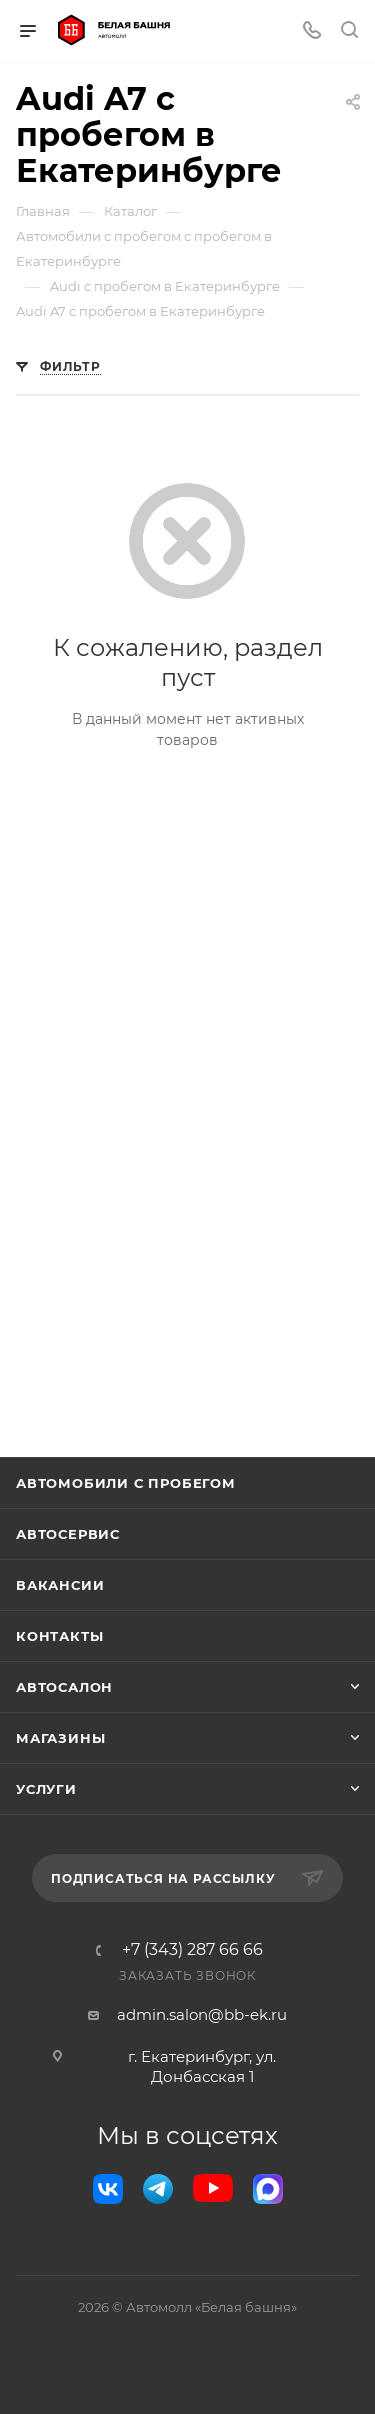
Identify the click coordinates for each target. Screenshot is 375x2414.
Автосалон (64, 1687)
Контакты (59, 1636)
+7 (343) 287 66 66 (192, 1950)
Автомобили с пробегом (126, 1483)
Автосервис (68, 1534)
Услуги (46, 1789)
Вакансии (60, 1585)
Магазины (60, 1738)
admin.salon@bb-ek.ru (202, 2014)
